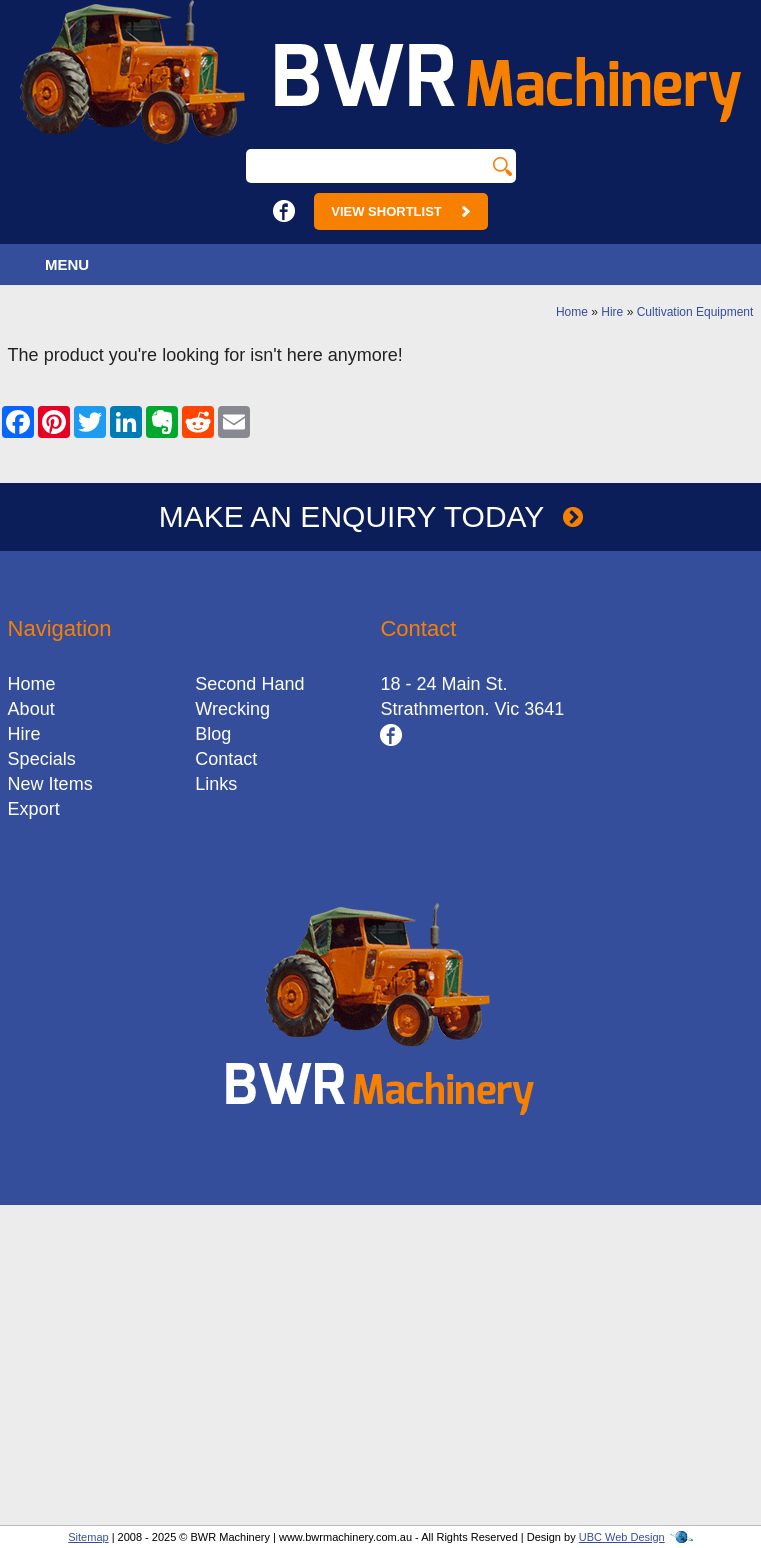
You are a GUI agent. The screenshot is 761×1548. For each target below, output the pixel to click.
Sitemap (88, 1537)
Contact (226, 759)
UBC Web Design (622, 1537)
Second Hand (249, 684)
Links (216, 784)
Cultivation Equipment (695, 312)
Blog (213, 734)
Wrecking (232, 709)
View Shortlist (400, 211)
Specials (42, 759)
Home (572, 312)
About (31, 709)
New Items (50, 784)
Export (34, 809)
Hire (612, 312)
